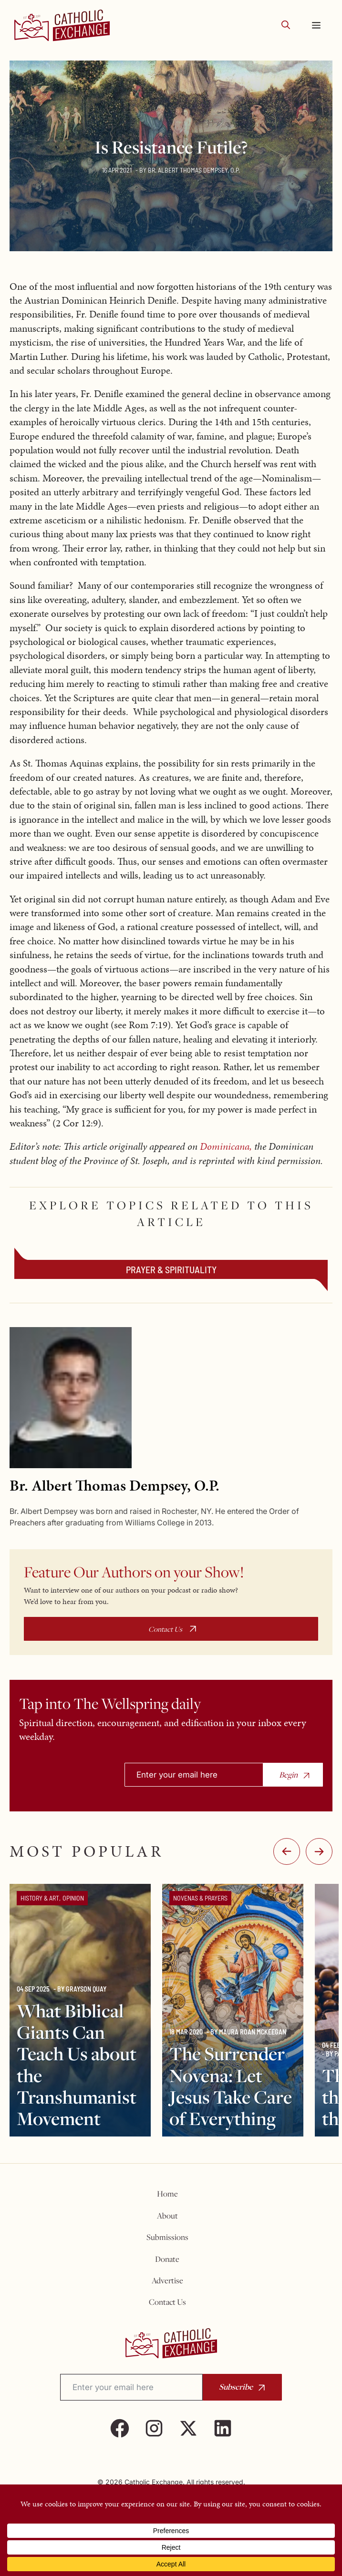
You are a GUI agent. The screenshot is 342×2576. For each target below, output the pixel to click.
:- (319, 1851)
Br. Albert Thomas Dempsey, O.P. (194, 170)
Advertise (167, 2280)
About (167, 2215)
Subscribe (236, 2386)
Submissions (167, 2237)
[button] (285, 25)
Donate (167, 2259)
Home (167, 2193)
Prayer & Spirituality (171, 1269)
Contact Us (165, 1629)
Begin (288, 1774)
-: (286, 1851)
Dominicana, (226, 1146)
